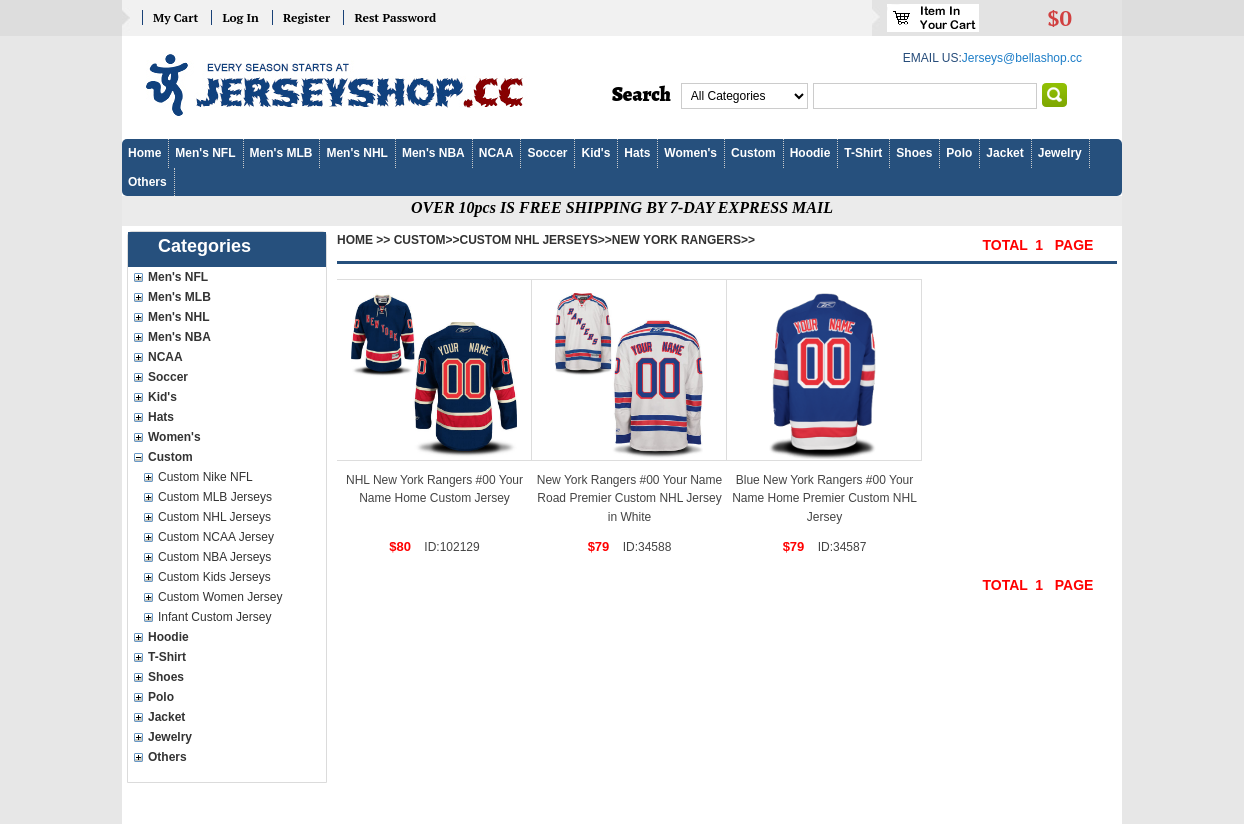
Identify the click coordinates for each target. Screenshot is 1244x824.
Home (144, 153)
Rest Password (395, 17)
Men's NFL (205, 153)
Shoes (914, 153)
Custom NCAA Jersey (216, 537)
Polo (959, 153)
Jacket (1004, 153)
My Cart (175, 17)
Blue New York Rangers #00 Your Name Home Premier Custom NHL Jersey (824, 498)
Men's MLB (281, 153)
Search (641, 95)
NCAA (496, 153)
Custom (753, 153)
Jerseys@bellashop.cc (1022, 58)
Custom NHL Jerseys (214, 517)
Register (306, 17)
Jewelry (1060, 153)
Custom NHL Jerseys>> (536, 240)
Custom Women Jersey (220, 597)
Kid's (595, 153)
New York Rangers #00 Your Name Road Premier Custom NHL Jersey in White (629, 498)
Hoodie (810, 153)
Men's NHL (357, 153)
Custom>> (427, 240)
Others (147, 182)
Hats (637, 153)
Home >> (363, 240)
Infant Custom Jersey (214, 617)
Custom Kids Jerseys (214, 577)
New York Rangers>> (683, 240)
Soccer (547, 153)
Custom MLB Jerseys (215, 497)
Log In (240, 17)
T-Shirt (863, 153)
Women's (690, 153)
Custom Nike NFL (205, 477)
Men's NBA (433, 153)
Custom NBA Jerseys (214, 557)
